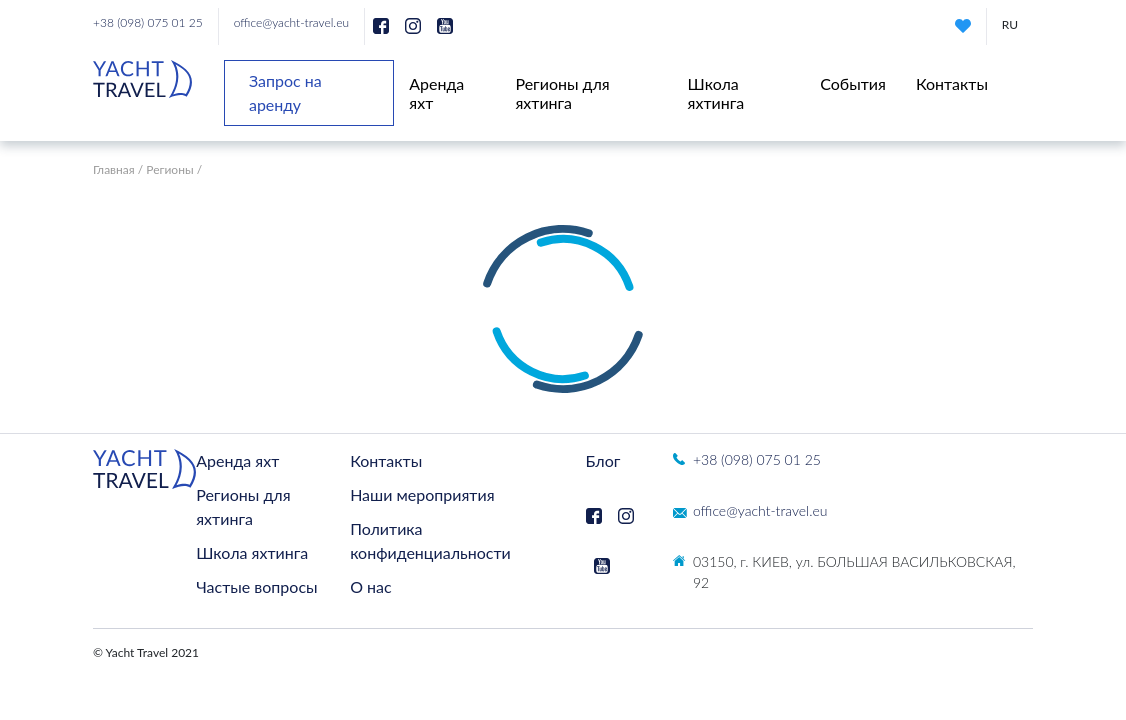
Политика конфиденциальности (430, 540)
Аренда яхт (237, 460)
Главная (114, 169)
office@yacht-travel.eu (291, 22)
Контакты (952, 83)
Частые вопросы (256, 586)
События (853, 83)
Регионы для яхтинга (562, 93)
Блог (603, 460)
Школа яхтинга (716, 93)
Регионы (169, 169)
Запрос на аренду (285, 92)
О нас (371, 586)
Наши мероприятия (422, 494)
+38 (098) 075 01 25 (148, 22)
